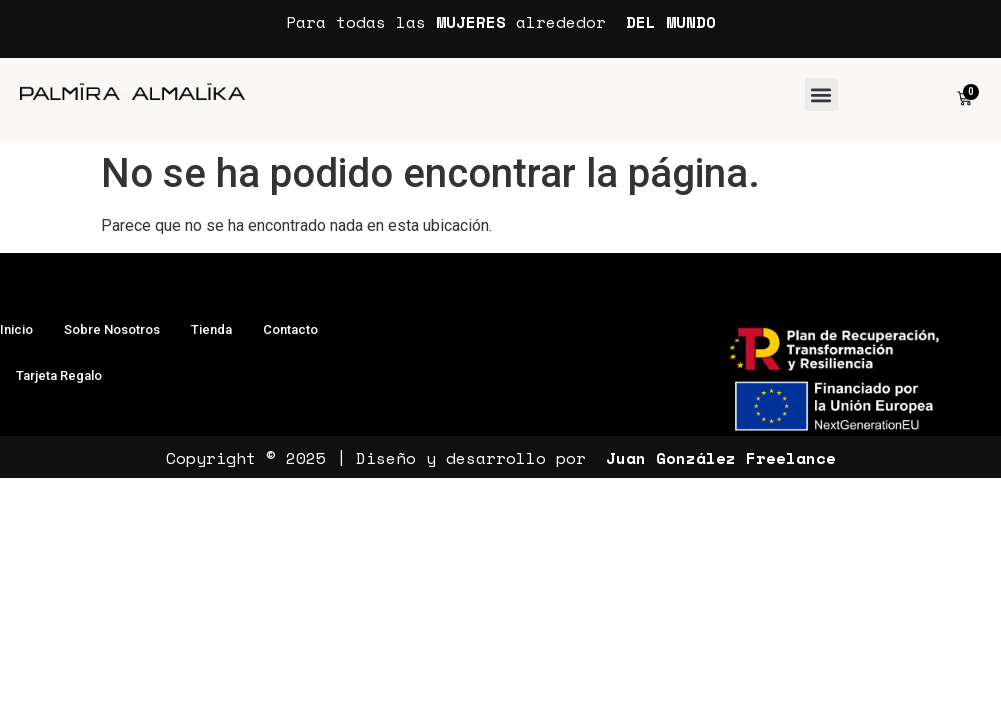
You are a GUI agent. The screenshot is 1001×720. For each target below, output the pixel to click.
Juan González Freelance (721, 458)
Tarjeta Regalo (59, 375)
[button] (821, 94)
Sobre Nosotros (112, 329)
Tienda (211, 329)
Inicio (16, 329)
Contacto (290, 329)
